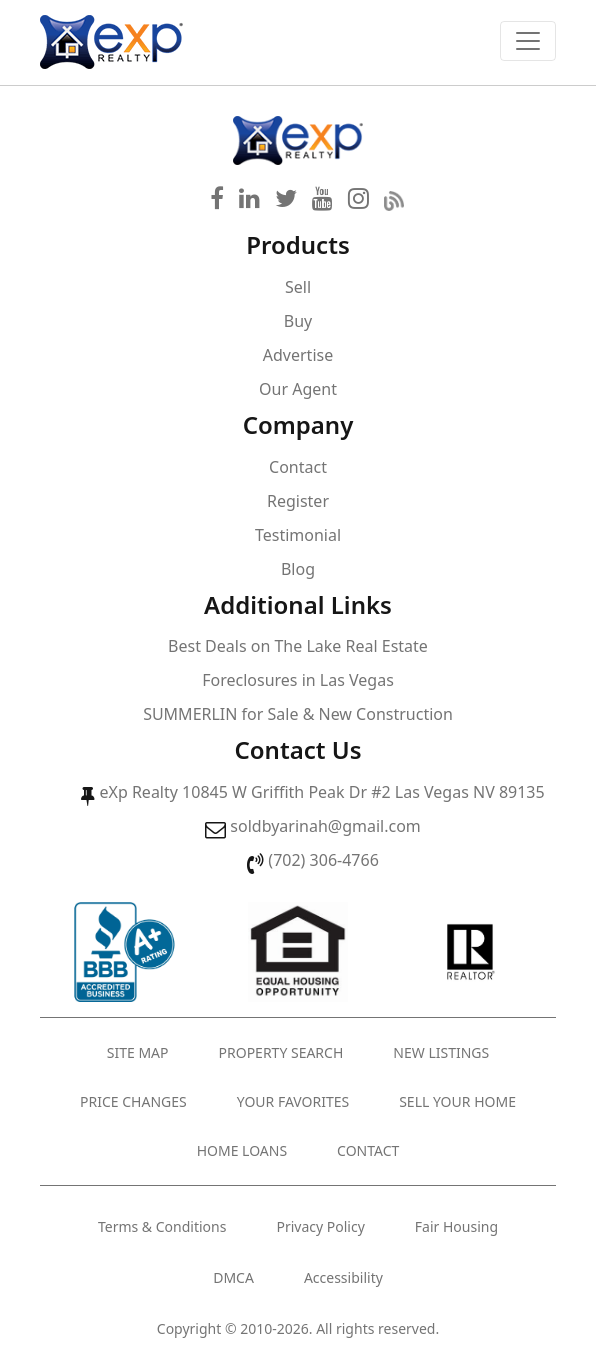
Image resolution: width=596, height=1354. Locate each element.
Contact (298, 467)
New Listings (441, 1052)
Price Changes (133, 1101)
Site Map (138, 1052)
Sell (298, 287)
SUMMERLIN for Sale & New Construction (298, 714)
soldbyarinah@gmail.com (325, 826)
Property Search (281, 1052)
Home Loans (242, 1150)
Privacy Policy (320, 1226)
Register (298, 501)
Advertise (298, 355)
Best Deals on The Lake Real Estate (298, 646)
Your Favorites (293, 1101)
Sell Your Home (457, 1101)
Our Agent (298, 389)
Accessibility (343, 1277)
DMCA (233, 1277)
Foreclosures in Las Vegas (298, 680)
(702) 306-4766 (323, 860)
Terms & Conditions (162, 1226)
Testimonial (298, 535)
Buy (298, 321)
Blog (298, 569)
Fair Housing (456, 1226)
